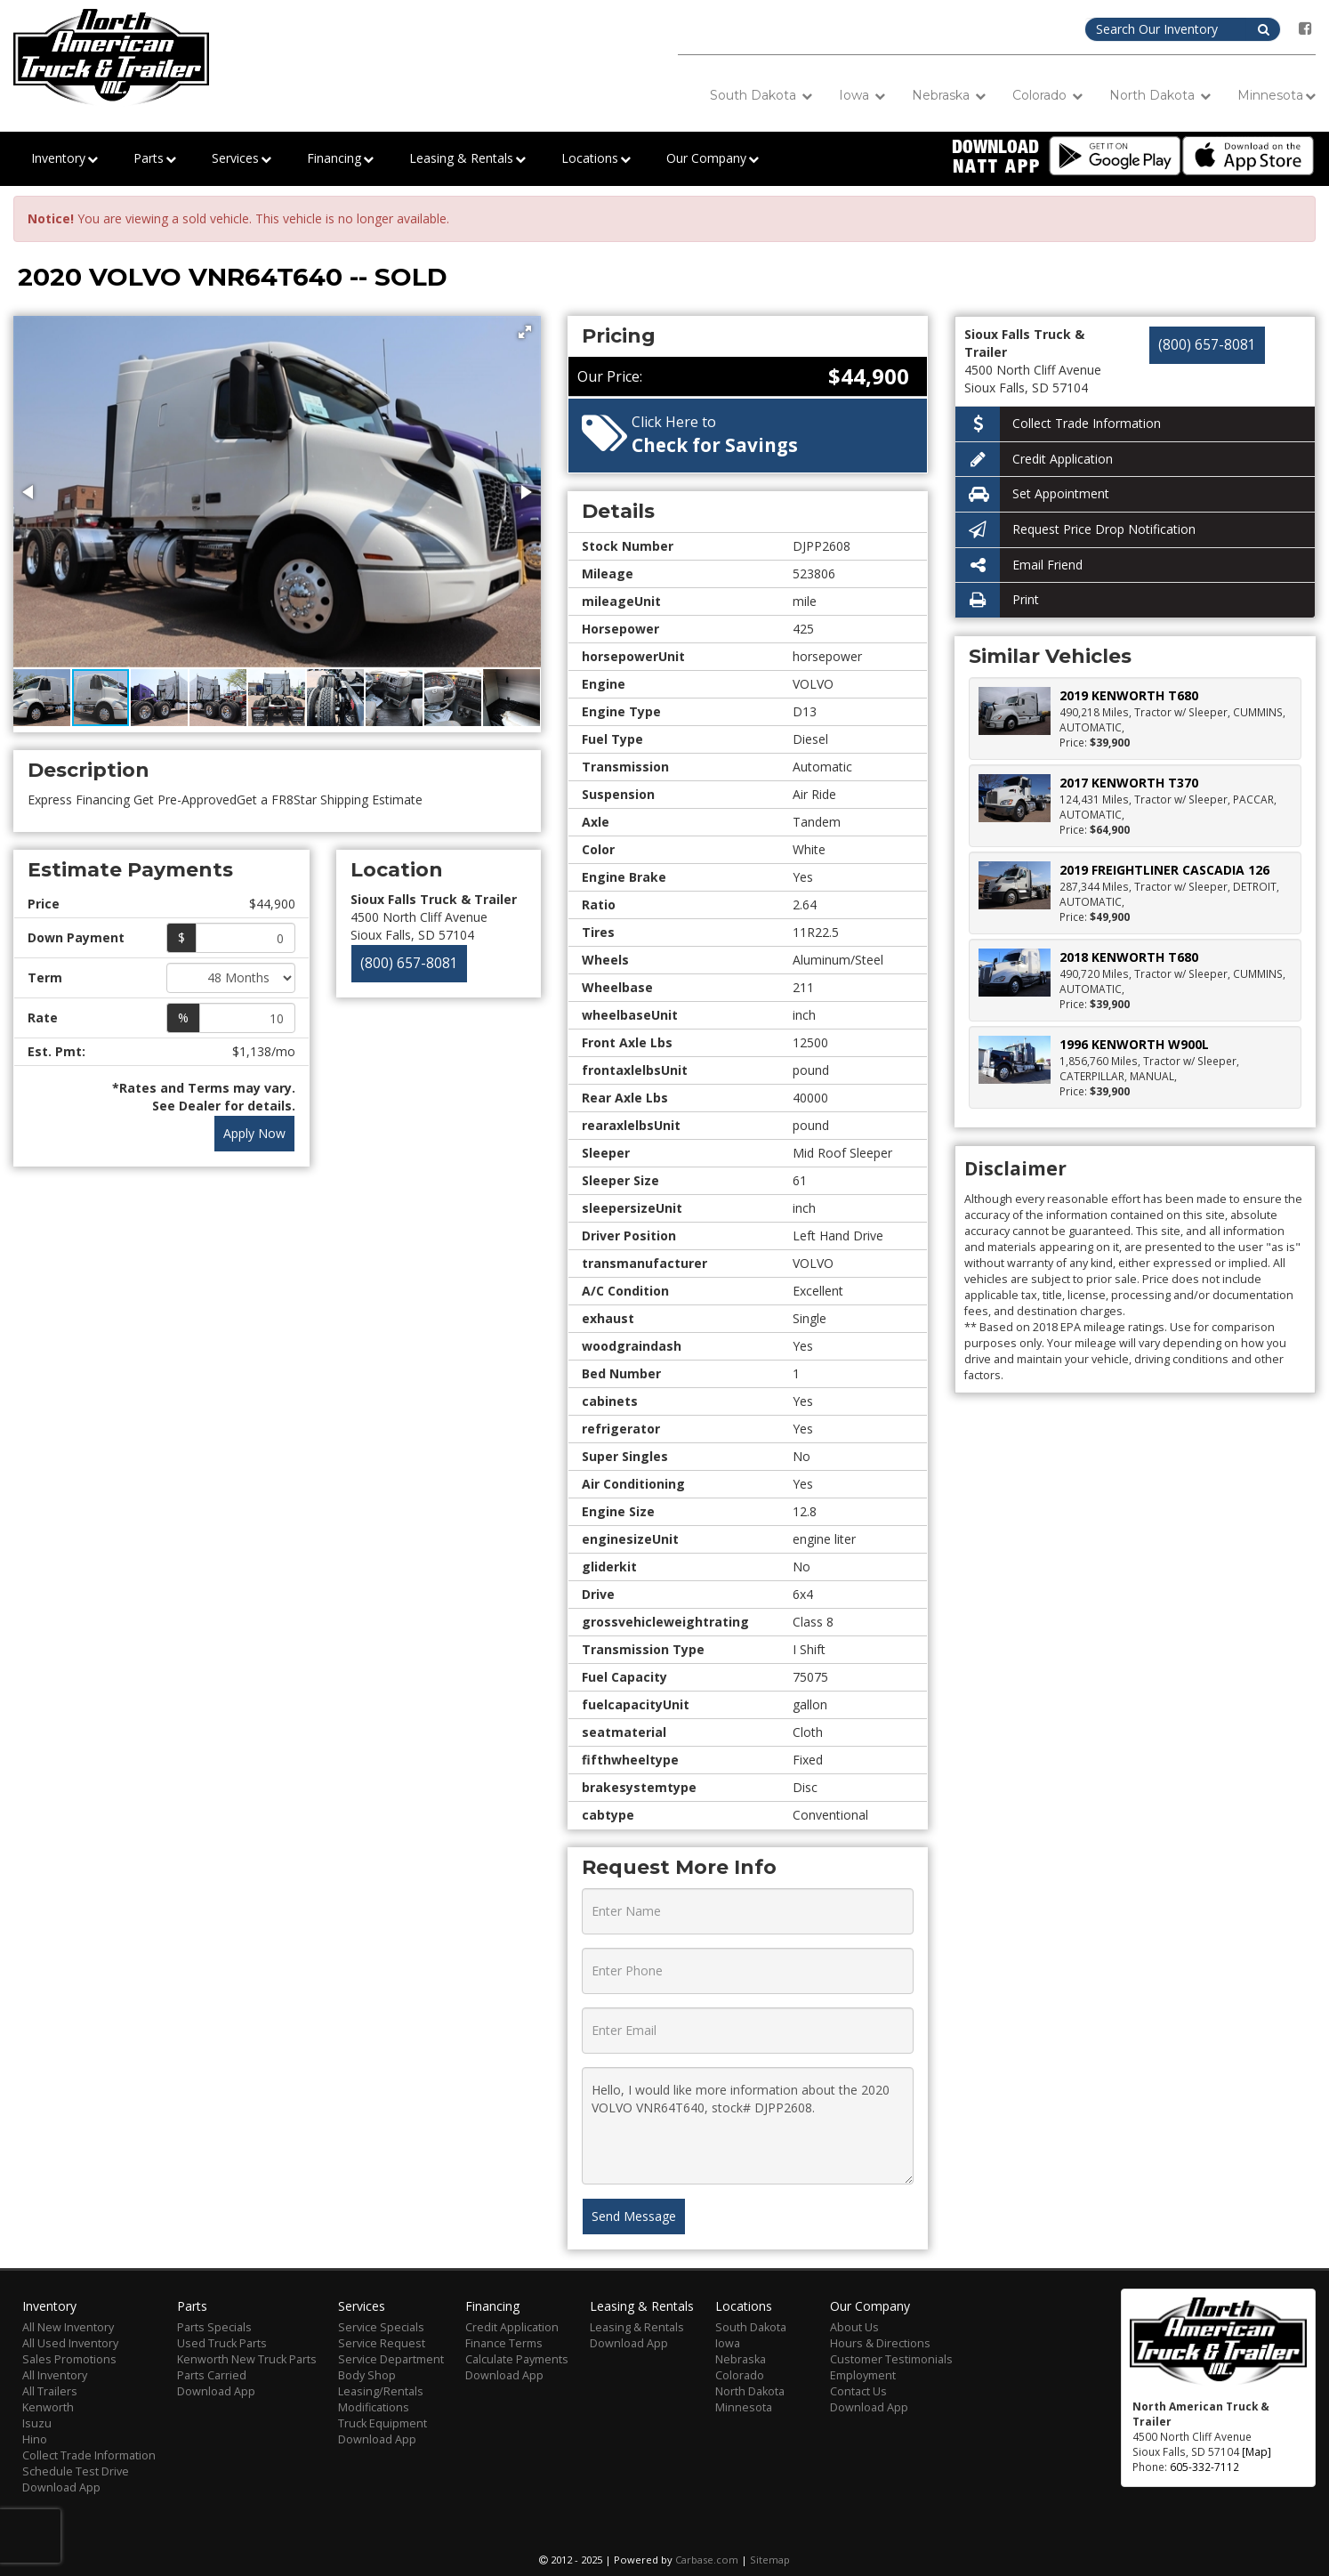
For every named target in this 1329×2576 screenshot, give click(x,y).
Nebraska (949, 95)
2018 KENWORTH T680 (1128, 957)
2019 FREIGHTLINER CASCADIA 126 (1164, 869)
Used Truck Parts (222, 2343)
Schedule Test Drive (75, 2471)
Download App (61, 2487)
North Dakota (1160, 95)
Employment (863, 2375)
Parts (154, 158)
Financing (340, 158)
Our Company (712, 158)
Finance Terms (504, 2343)
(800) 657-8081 (409, 963)
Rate (43, 1017)
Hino (34, 2439)
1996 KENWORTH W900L (1134, 1044)
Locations (596, 158)
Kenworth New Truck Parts (247, 2359)
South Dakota (761, 95)
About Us (854, 2327)
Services (241, 158)
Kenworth (48, 2407)
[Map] (1256, 2451)
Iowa (862, 95)
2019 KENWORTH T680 (1128, 695)
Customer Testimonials (891, 2359)
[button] (525, 332)
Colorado (1047, 95)
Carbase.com (706, 2559)
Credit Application (1034, 459)
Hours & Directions (880, 2343)
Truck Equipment (382, 2423)
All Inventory (54, 2375)
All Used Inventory (70, 2343)
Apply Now (254, 1133)
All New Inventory (68, 2327)
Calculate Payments (516, 2359)
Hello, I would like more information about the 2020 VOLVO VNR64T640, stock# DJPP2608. (748, 2125)
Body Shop (367, 2375)
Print (997, 600)
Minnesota (1276, 95)
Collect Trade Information (1058, 424)
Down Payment (76, 937)
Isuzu (37, 2423)
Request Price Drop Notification (1075, 530)
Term (45, 977)
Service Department (391, 2359)
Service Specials (381, 2327)
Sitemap (770, 2559)
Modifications (373, 2407)
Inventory (64, 158)
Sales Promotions (69, 2359)
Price (44, 903)
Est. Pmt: (56, 1051)
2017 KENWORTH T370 (1128, 782)
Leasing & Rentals (467, 158)
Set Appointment (1032, 494)
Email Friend (1019, 565)
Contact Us (858, 2391)
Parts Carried (211, 2375)
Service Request (381, 2343)
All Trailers (49, 2391)
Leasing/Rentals (380, 2391)
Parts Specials (214, 2327)
